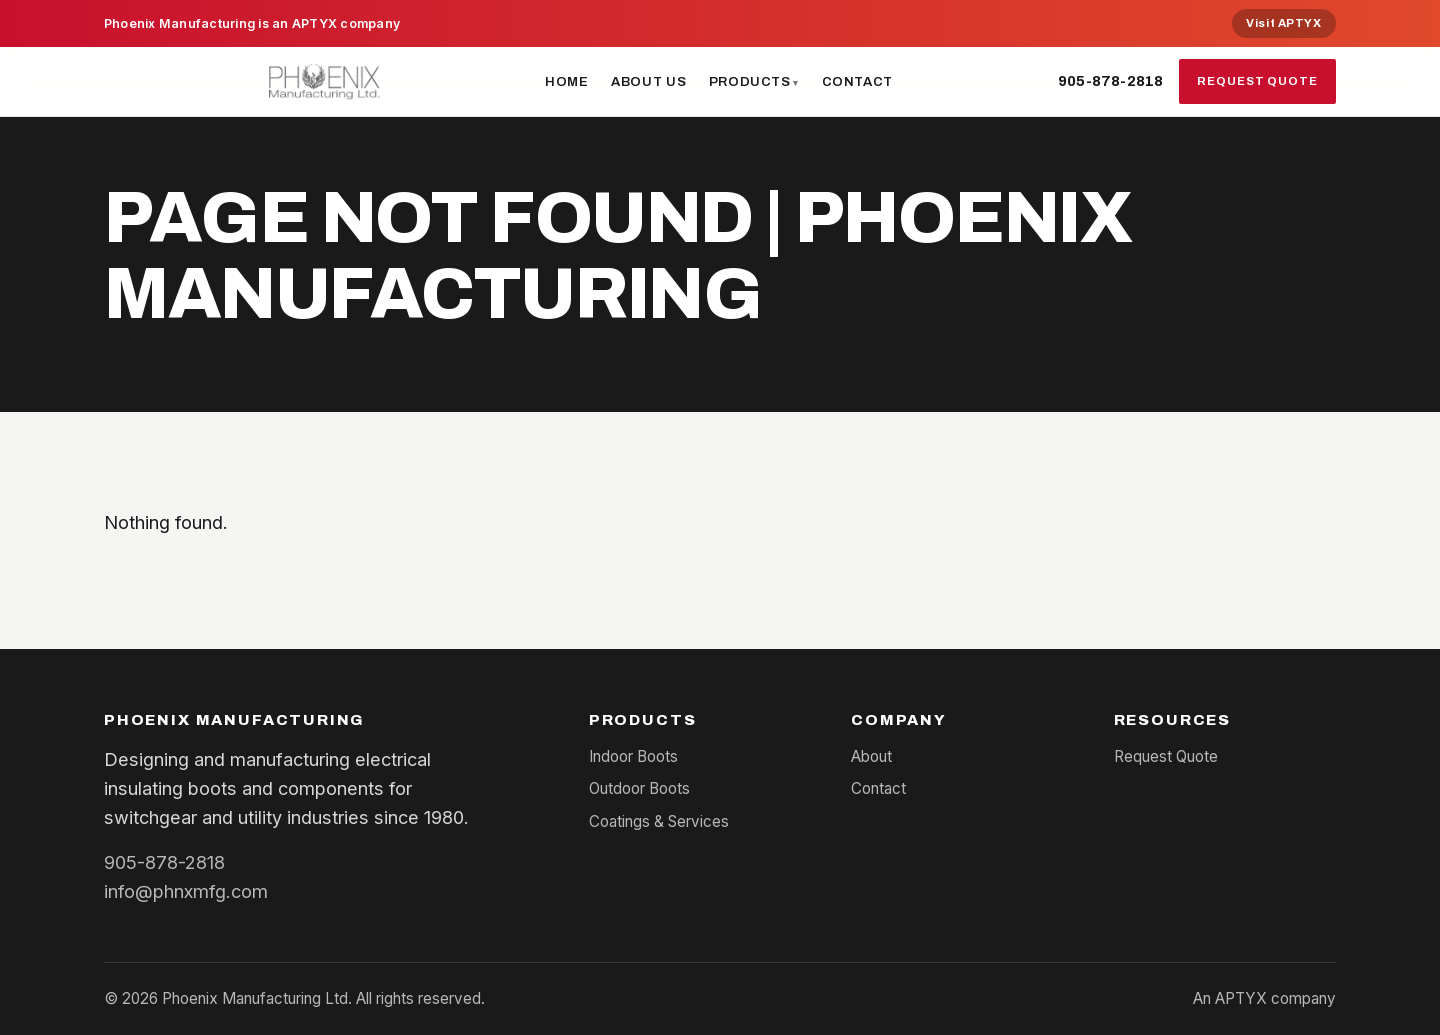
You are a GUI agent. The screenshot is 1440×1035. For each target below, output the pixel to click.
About (871, 756)
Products (750, 81)
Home (567, 81)
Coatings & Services (659, 821)
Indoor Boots (633, 756)
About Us (648, 81)
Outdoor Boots (639, 788)
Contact (858, 81)
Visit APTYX (1283, 23)
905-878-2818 (1110, 81)
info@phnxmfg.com (186, 891)
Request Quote (1257, 81)
